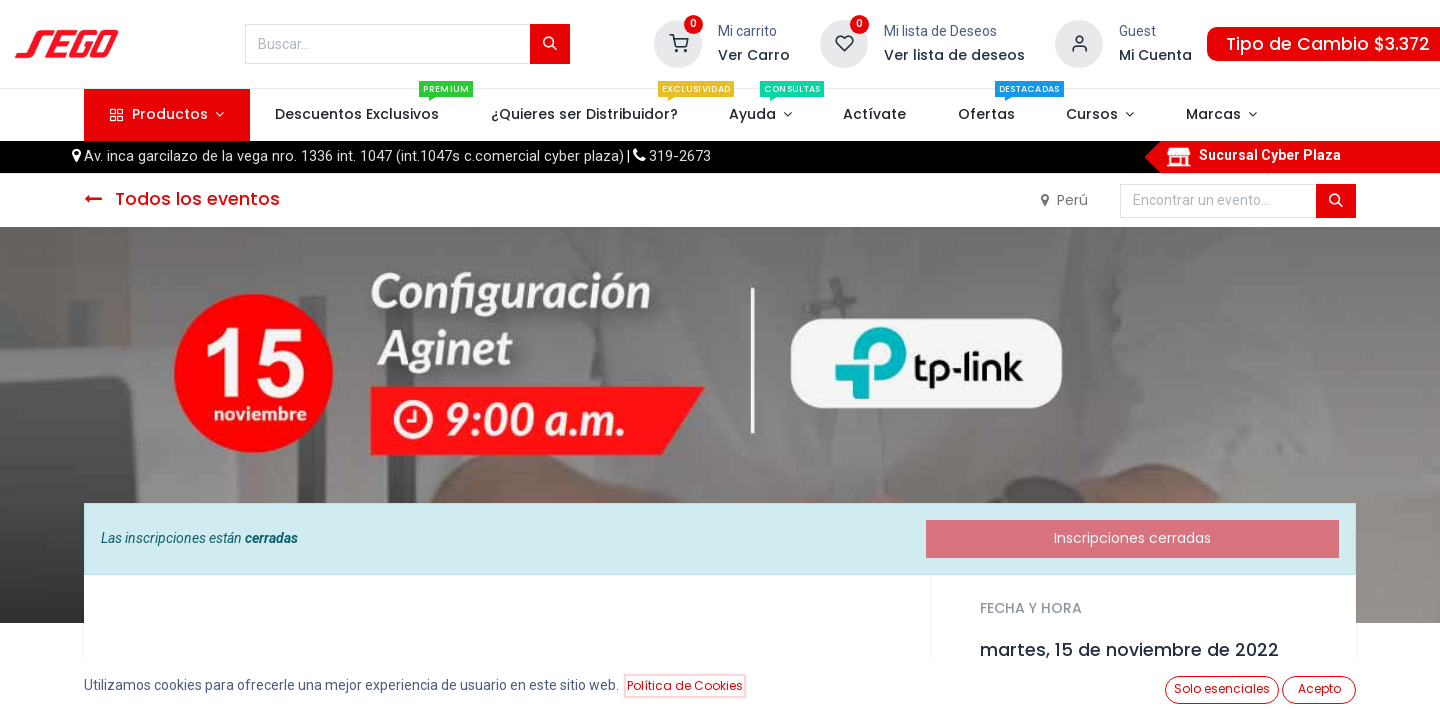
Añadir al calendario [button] (1062, 695)
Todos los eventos (182, 199)
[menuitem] (357, 115)
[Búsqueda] (550, 44)
